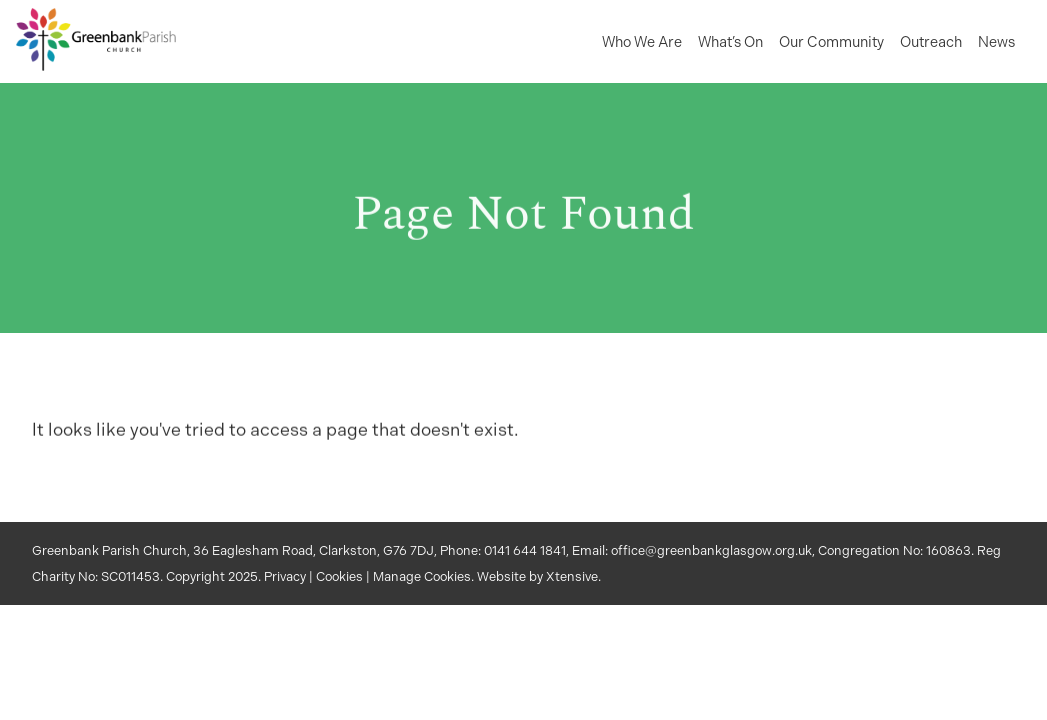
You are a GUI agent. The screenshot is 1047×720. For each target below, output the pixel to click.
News (996, 42)
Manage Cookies (422, 576)
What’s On (730, 42)
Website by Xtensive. (539, 576)
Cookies (339, 576)
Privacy (285, 576)
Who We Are (642, 42)
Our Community (831, 42)
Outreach (931, 42)
